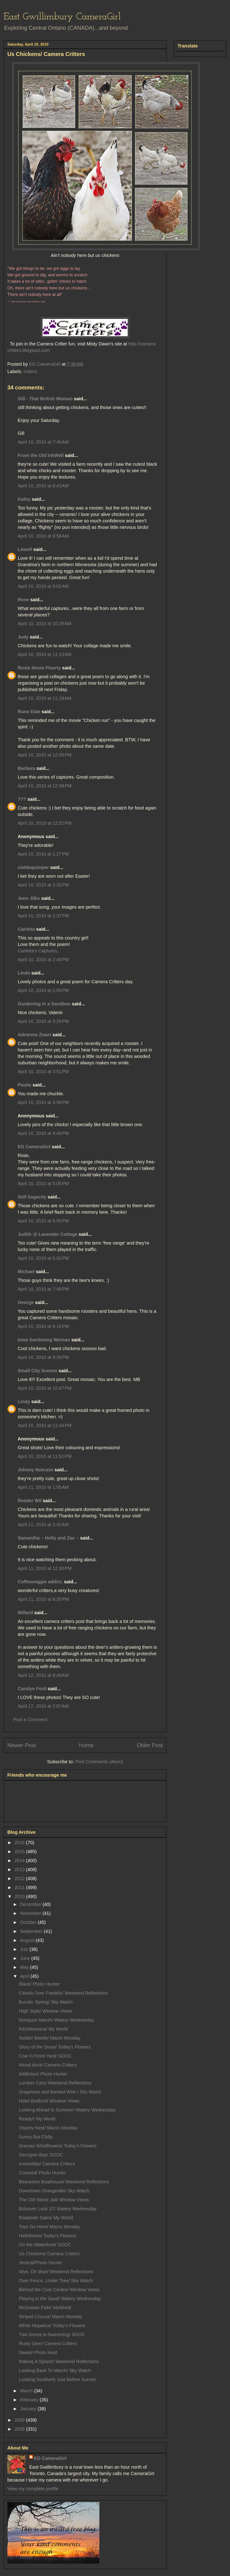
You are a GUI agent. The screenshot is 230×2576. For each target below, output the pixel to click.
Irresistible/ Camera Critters (47, 2163)
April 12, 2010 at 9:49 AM (43, 1675)
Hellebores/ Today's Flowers (47, 2235)
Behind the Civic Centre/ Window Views (59, 2289)
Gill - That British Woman (45, 398)
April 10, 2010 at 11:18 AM (44, 698)
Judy (23, 636)
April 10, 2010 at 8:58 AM (43, 536)
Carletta (26, 929)
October (29, 1922)
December (31, 1904)
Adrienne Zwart (34, 1034)
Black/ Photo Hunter (39, 1984)
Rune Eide (29, 711)
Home (86, 1745)
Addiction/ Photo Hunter (43, 2073)
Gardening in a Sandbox (44, 1003)
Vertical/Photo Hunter (40, 2262)
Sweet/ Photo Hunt (38, 2352)
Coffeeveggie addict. (40, 1581)
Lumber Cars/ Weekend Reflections (55, 2082)
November (31, 1913)
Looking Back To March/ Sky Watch (55, 2370)
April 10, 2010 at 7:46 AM (43, 442)
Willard (25, 1612)
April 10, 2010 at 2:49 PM (43, 959)
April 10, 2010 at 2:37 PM (43, 915)
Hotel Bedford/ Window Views (49, 2100)
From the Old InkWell (41, 455)
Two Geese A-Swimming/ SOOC (52, 2334)
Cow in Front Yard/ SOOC (45, 2055)
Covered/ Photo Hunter (42, 2172)
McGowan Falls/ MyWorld (45, 2307)
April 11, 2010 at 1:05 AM (43, 1487)
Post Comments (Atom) (99, 1761)
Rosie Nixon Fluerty (39, 667)
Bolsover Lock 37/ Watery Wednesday (58, 2208)
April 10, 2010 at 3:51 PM (43, 1071)
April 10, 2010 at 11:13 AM (44, 654)
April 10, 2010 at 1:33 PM (43, 884)
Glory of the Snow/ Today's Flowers (55, 2046)
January (29, 2408)
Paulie (24, 1084)
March (27, 2390)
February (30, 2399)
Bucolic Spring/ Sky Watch (46, 2002)
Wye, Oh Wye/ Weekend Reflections (56, 2271)
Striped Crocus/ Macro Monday (50, 2316)
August (28, 1940)
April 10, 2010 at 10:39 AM (44, 623)
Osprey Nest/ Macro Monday (48, 2127)
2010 (20, 1896)
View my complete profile (32, 2488)
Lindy (24, 1401)
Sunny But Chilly (36, 2136)
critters (30, 371)
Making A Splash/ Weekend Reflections (59, 2361)
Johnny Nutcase (35, 1469)
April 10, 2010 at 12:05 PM (45, 754)
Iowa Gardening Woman (44, 1339)
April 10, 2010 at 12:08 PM (45, 785)
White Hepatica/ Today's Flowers (52, 2325)
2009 (20, 2420)
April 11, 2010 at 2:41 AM (43, 1524)
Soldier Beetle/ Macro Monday (49, 2037)
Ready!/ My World (37, 2118)
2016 (20, 1842)
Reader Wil (29, 1500)
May (25, 1967)
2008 (20, 2429)
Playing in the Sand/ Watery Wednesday (60, 2298)
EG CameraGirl (34, 1146)
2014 (20, 1860)
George (26, 1302)
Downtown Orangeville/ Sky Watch (54, 2190)
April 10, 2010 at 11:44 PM (45, 1425)
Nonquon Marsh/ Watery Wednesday (56, 2020)
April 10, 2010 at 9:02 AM (43, 586)
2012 (20, 1878)
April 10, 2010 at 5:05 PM (43, 1183)
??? (22, 799)
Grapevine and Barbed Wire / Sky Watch (60, 2091)
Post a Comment (30, 1719)
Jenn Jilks (29, 898)
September (32, 1931)
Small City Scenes (37, 1370)
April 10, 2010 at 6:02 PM (43, 1258)
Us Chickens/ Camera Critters (49, 2253)
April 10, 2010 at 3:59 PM (43, 1102)
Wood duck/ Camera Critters (48, 2064)
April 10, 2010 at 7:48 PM (43, 1289)
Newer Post (21, 1745)
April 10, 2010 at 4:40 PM (43, 1133)
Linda (24, 972)
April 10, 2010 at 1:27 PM (43, 854)
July (24, 1949)
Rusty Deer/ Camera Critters (48, 2343)
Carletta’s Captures (37, 950)
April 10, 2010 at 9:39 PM (43, 1357)
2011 (20, 1887)
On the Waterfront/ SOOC (45, 2244)
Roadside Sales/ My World (46, 2217)
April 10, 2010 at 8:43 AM (43, 485)
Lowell (25, 549)
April (25, 1976)
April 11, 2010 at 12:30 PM (45, 1568)
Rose (23, 599)
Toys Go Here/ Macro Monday (49, 2226)
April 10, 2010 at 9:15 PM (43, 1326)
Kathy (24, 499)
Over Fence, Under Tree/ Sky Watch (56, 2280)
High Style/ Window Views (45, 2011)
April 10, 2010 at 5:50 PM (43, 1220)
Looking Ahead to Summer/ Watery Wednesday (67, 2109)
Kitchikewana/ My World (43, 2028)
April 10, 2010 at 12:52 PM (45, 823)
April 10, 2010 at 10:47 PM (45, 1388)
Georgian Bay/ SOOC (41, 2154)
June (25, 1958)
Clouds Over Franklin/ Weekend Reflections (63, 1993)
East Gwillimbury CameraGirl (62, 17)
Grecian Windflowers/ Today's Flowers (58, 2145)
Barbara (26, 768)
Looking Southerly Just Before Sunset (57, 2379)
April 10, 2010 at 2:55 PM (43, 990)
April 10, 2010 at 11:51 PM (45, 1456)
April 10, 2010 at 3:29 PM (43, 1021)
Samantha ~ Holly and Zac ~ (48, 1537)
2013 (20, 1869)
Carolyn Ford (32, 1688)
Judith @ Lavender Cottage (48, 1234)
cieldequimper (33, 867)
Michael (26, 1271)
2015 (20, 1851)
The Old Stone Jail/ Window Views (54, 2199)
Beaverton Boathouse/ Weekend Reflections (64, 2181)
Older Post (150, 1745)
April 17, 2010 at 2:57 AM (43, 1706)
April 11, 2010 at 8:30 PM (43, 1599)
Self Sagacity (32, 1196)
